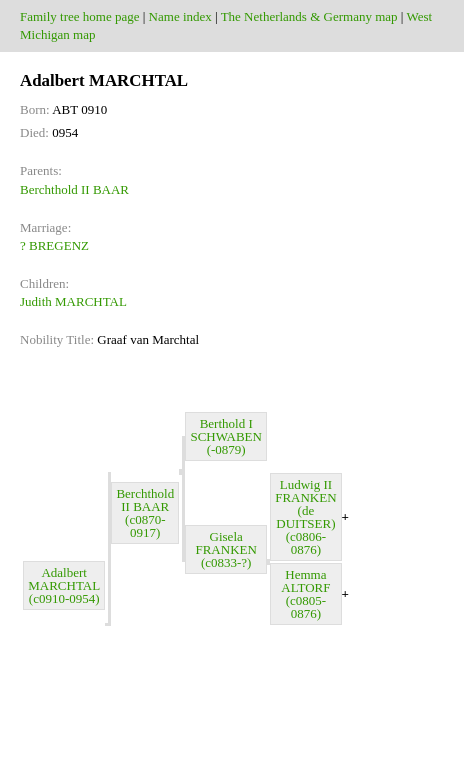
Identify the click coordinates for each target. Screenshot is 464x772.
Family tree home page (80, 16)
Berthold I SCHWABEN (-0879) (226, 436)
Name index (180, 16)
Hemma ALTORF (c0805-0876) (305, 594)
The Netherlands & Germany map (309, 16)
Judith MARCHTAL (73, 301)
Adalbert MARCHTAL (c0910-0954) (64, 585)
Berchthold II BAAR (74, 189)
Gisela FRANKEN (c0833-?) (225, 549)
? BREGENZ (54, 245)
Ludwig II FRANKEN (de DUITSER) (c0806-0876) (305, 517)
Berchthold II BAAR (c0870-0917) (145, 513)
